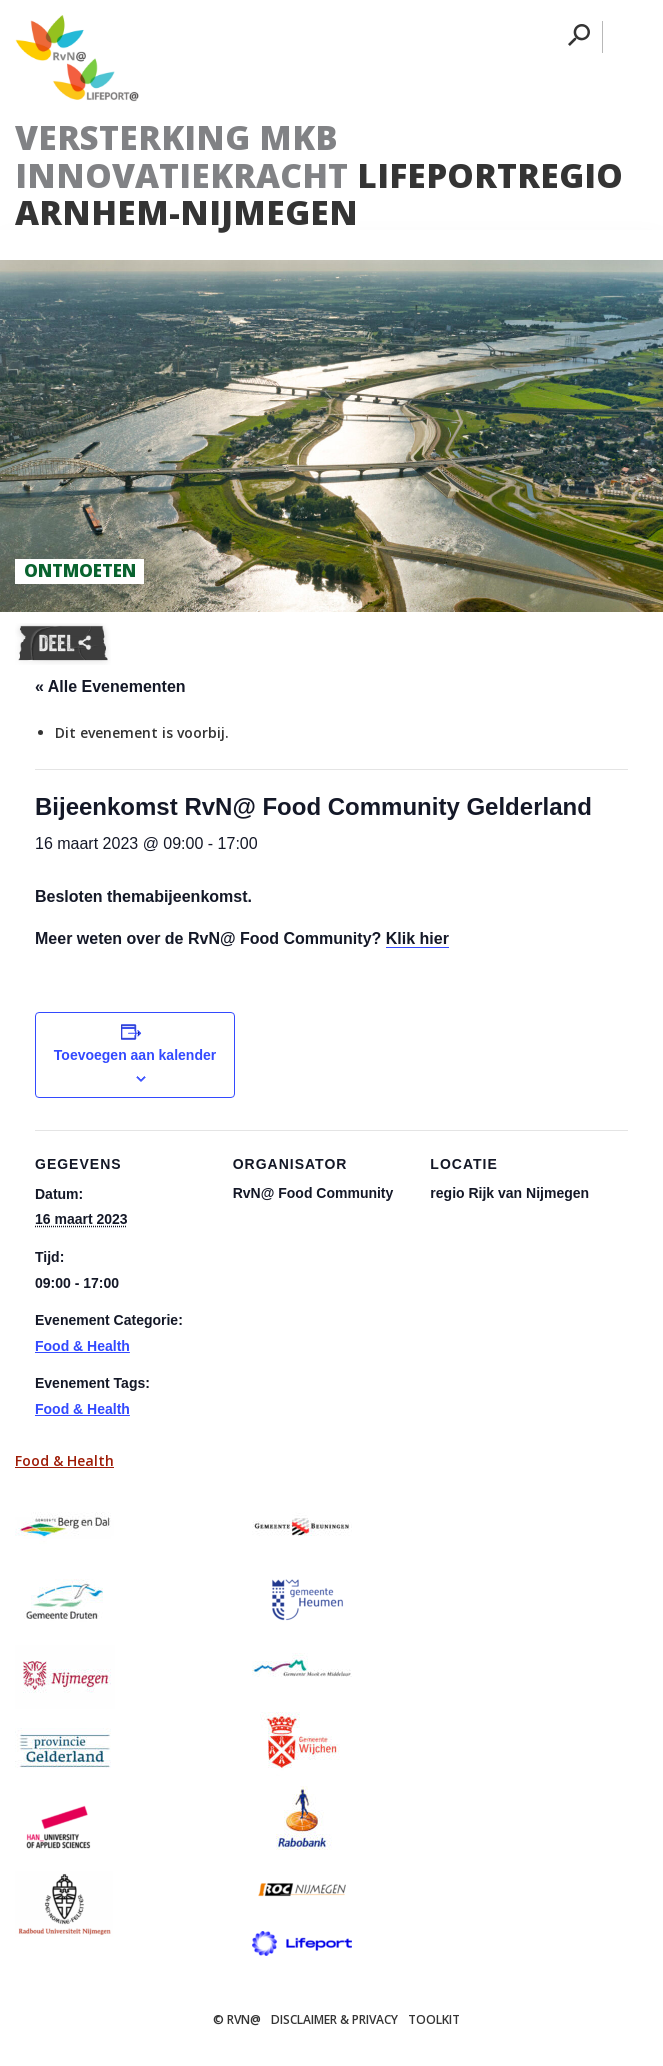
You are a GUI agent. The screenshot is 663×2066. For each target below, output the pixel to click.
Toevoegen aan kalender (135, 1055)
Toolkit (434, 2019)
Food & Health (82, 1346)
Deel (63, 644)
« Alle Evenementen (110, 686)
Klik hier (417, 938)
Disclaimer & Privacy (334, 2019)
